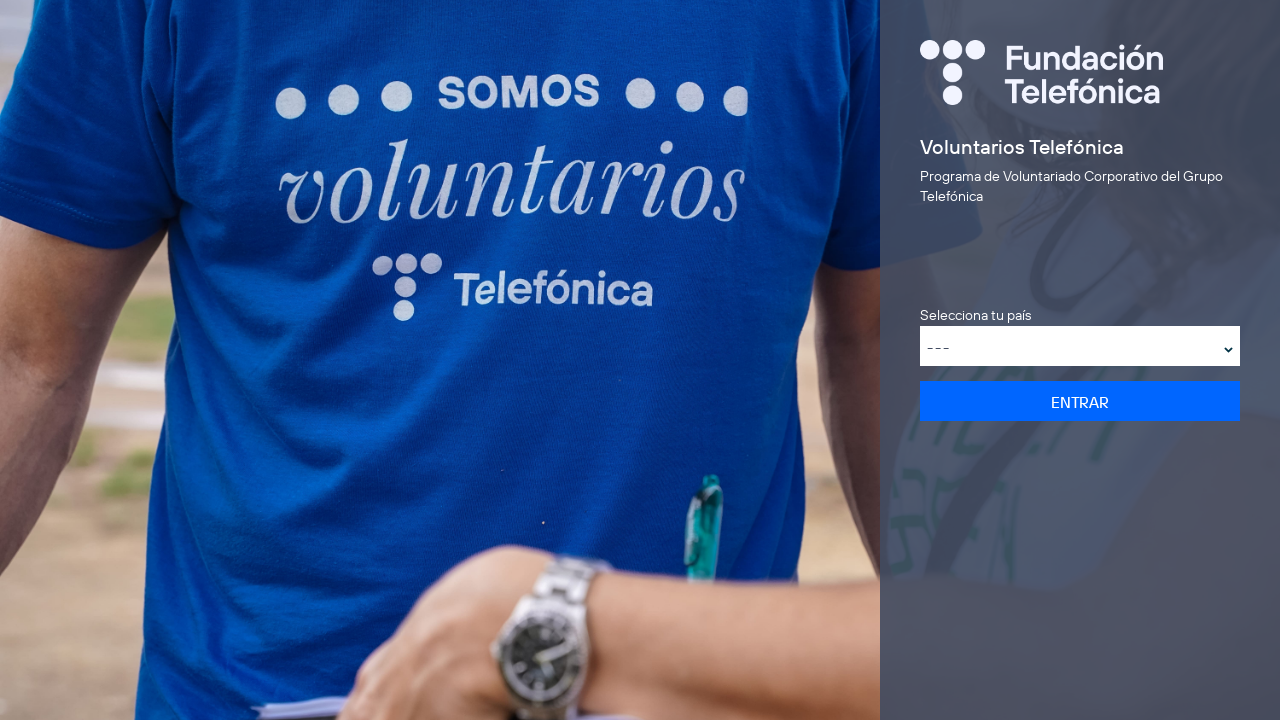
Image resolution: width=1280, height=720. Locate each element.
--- (939, 347)
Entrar (1080, 402)
